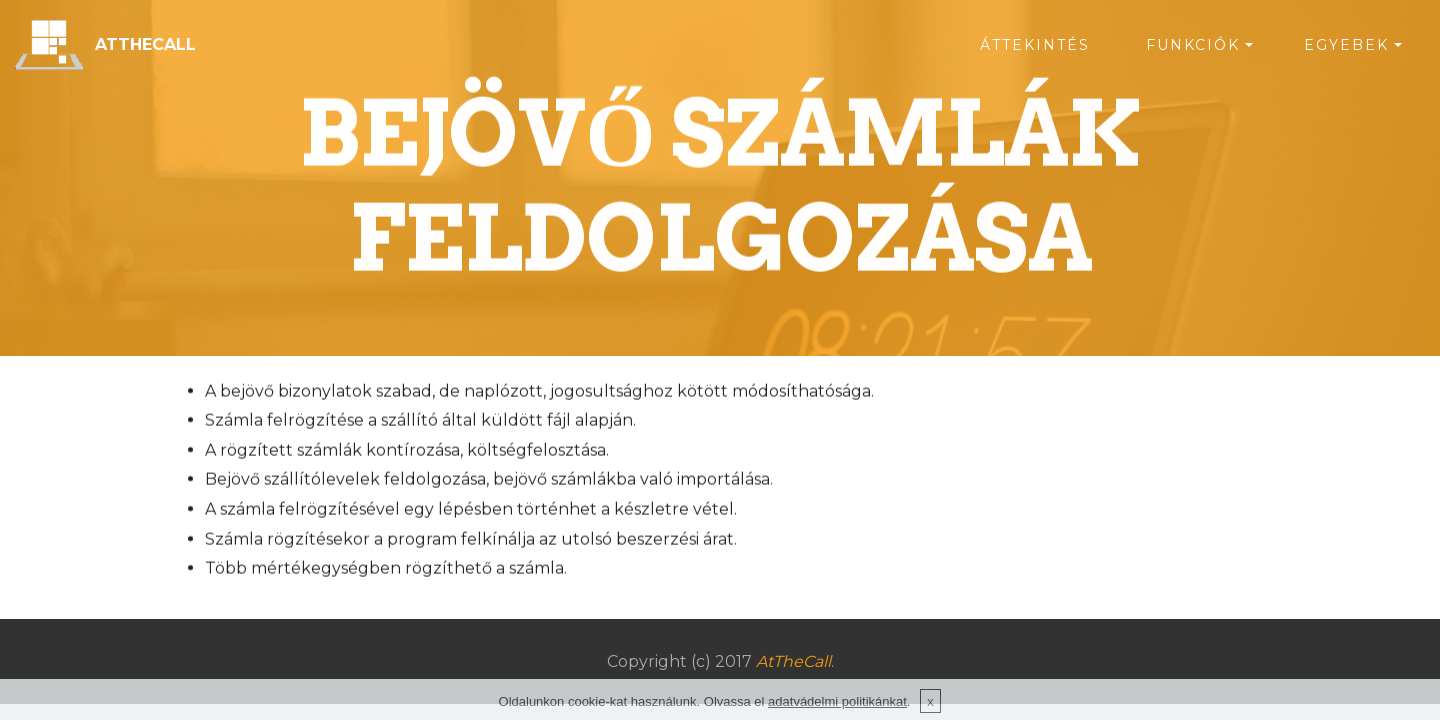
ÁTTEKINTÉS (1035, 45)
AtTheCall (793, 661)
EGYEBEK (1346, 45)
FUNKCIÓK (1193, 45)
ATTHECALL (145, 44)
